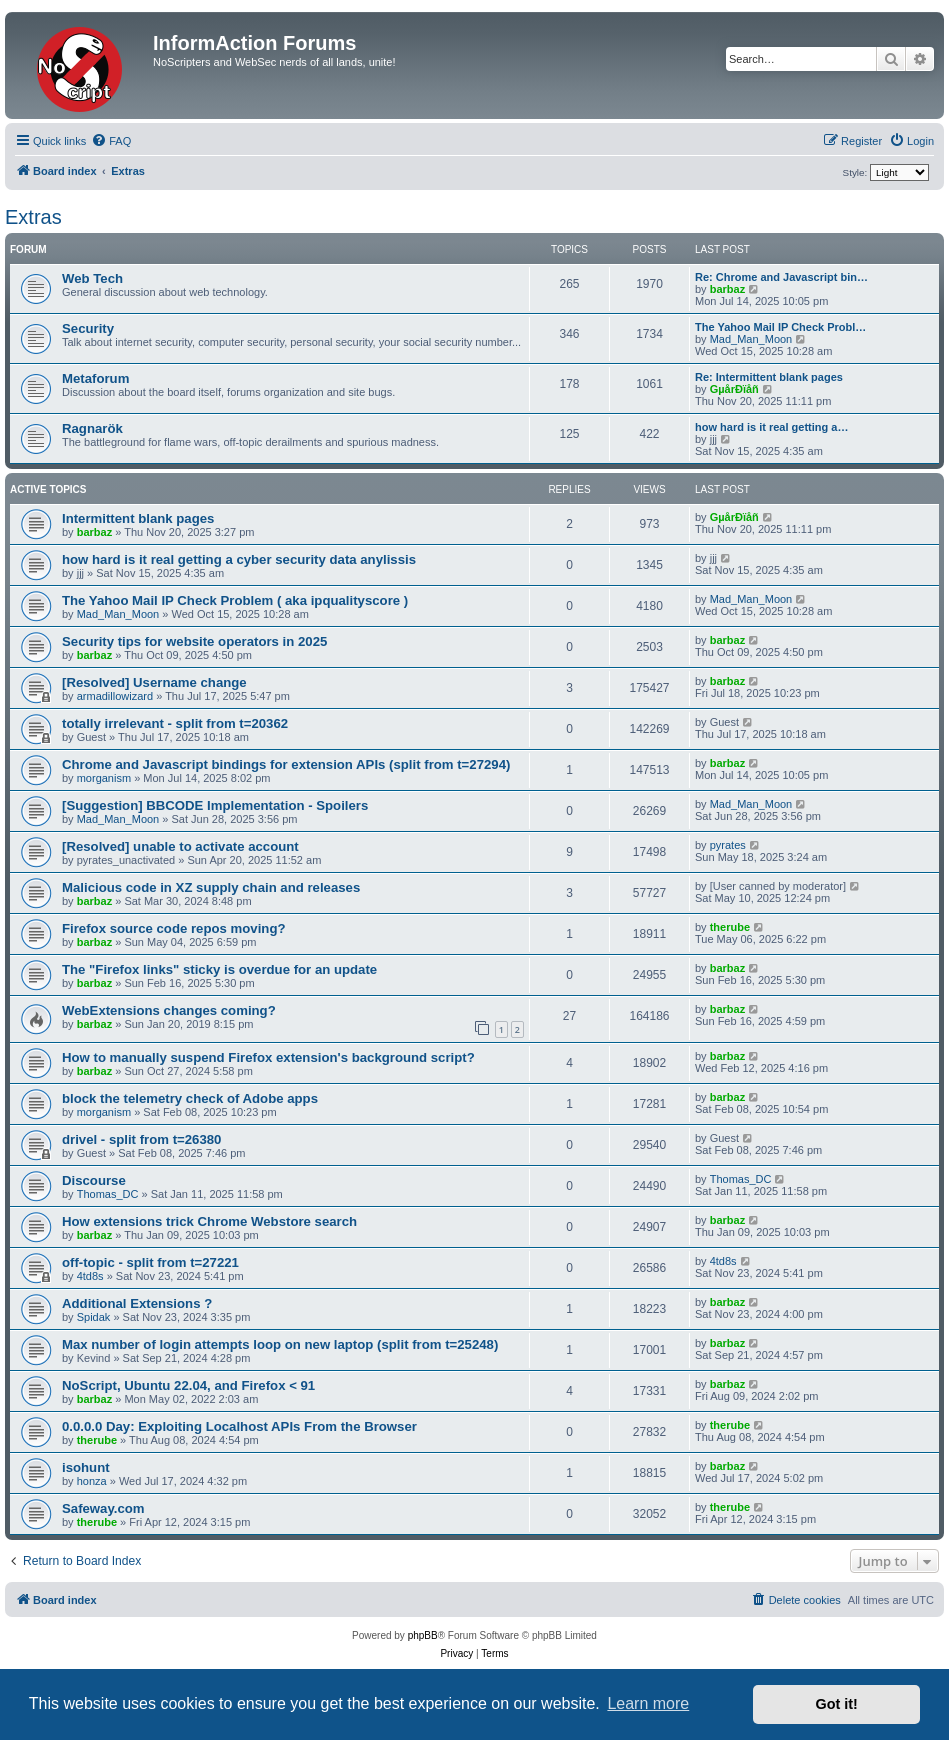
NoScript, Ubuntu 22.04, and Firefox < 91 (188, 1385)
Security (88, 328)
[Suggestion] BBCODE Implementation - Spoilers (215, 805)
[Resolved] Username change (154, 682)
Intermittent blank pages (138, 518)
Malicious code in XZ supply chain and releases (211, 887)
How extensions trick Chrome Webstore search (209, 1221)
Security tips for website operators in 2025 (194, 641)
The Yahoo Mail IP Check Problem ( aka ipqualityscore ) (235, 600)
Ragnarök (92, 428)
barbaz (727, 289)
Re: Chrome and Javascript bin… (781, 277)
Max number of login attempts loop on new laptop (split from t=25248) (280, 1344)
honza (92, 1481)
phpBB (423, 1635)
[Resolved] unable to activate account (180, 846)
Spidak (94, 1317)
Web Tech (92, 278)
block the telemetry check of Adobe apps (190, 1098)
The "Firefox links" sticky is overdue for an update (219, 969)
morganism (104, 778)
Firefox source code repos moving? (174, 928)
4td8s (90, 1276)
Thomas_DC (108, 1194)
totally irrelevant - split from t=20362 (175, 723)
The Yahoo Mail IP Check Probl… (780, 327)
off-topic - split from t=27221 (150, 1262)
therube (730, 927)
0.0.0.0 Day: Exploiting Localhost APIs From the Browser (239, 1426)
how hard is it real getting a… (771, 427)
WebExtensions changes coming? (169, 1010)
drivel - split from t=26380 (141, 1139)
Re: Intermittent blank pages (769, 377)
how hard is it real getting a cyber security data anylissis (239, 559)
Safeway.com (103, 1508)
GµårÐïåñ (734, 389)
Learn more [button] (648, 1703)
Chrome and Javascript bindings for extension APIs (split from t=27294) (286, 764)
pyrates (728, 845)
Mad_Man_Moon (751, 339)
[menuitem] (111, 141)
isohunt (86, 1467)
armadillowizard (115, 696)
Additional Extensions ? (137, 1303)
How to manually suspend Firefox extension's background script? (268, 1057)
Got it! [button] (837, 1704)
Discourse (94, 1180)
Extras (33, 217)
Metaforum (95, 378)
